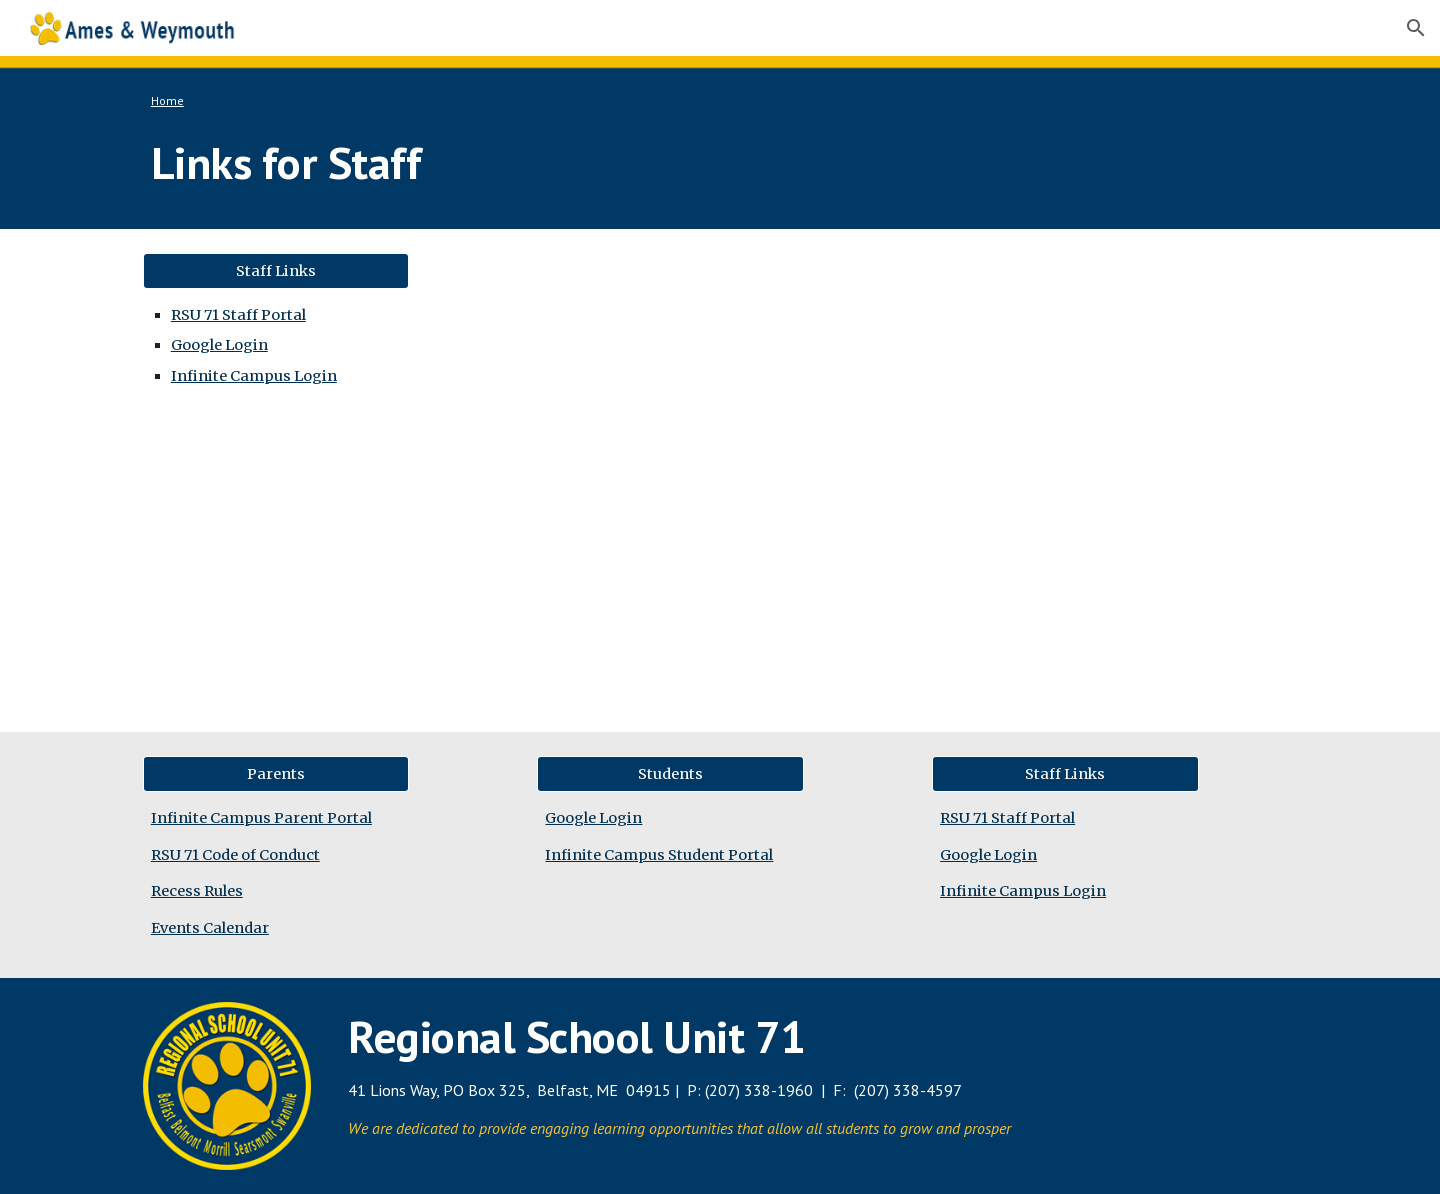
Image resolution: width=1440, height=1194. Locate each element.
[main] (671, 101)
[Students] (670, 774)
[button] (1416, 28)
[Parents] (276, 774)
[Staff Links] (276, 270)
